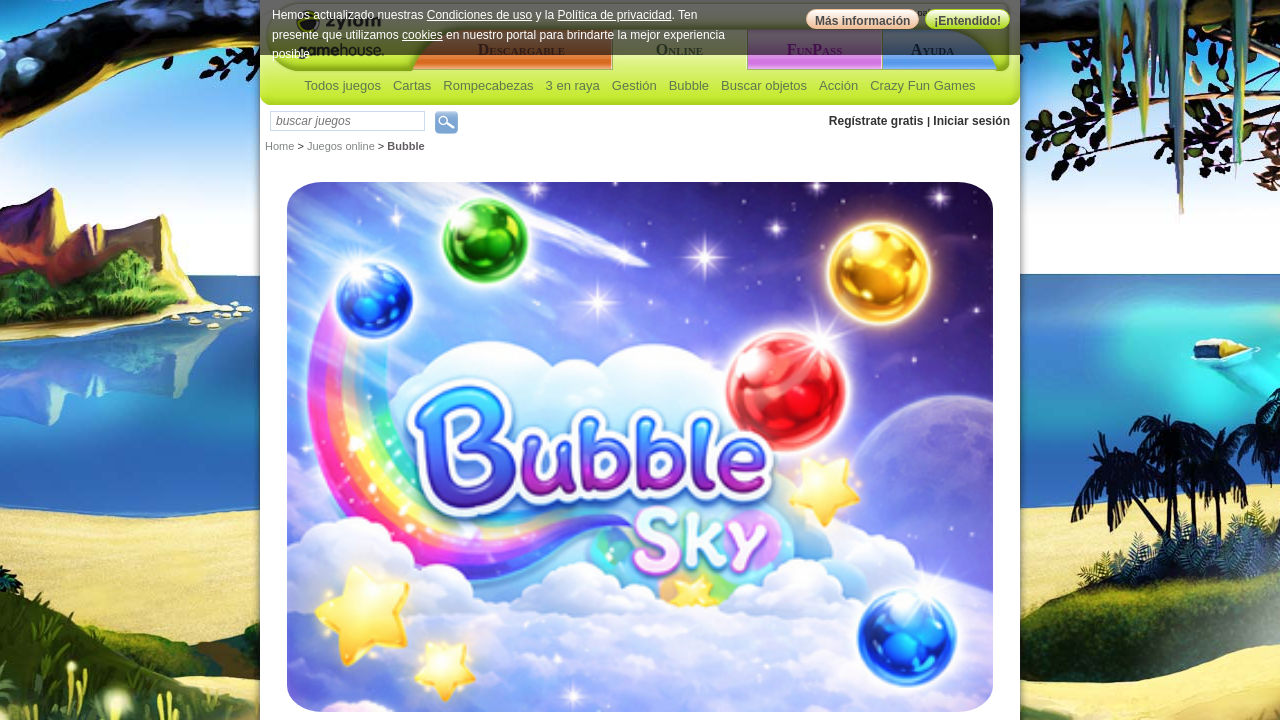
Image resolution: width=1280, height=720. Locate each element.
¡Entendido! (967, 21)
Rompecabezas (488, 85)
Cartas (412, 85)
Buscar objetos (764, 85)
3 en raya (573, 85)
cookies (422, 35)
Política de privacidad (615, 15)
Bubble (689, 85)
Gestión (634, 85)
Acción (838, 85)
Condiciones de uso (479, 15)
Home (279, 146)
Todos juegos (342, 85)
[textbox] (347, 121)
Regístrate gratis (876, 121)
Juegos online (341, 146)
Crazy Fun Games (922, 85)
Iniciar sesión (971, 121)
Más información (862, 21)
